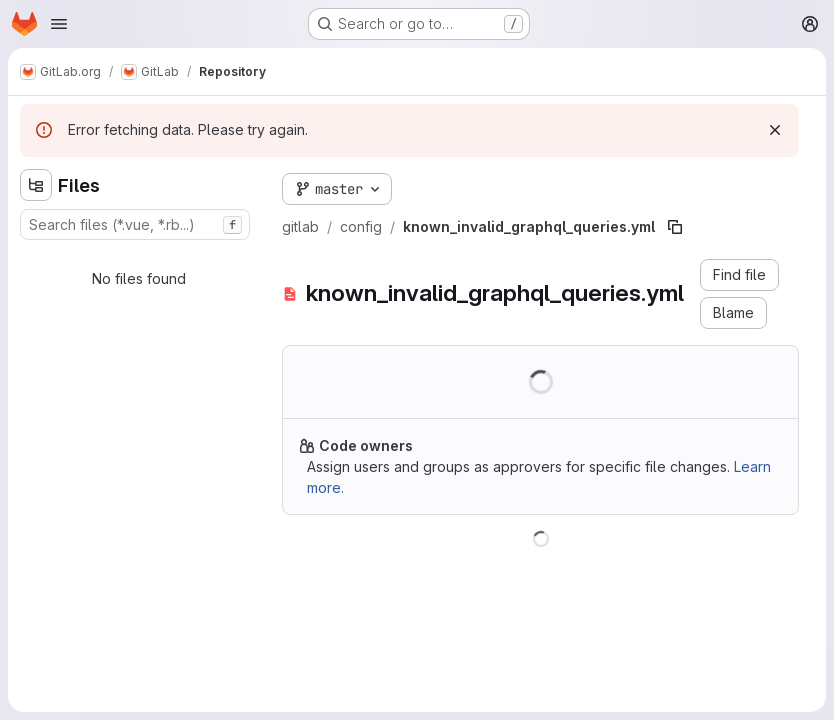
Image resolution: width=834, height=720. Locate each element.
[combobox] (135, 224)
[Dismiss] (775, 130)
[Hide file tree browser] (36, 185)
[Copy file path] (675, 227)
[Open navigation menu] (59, 24)
